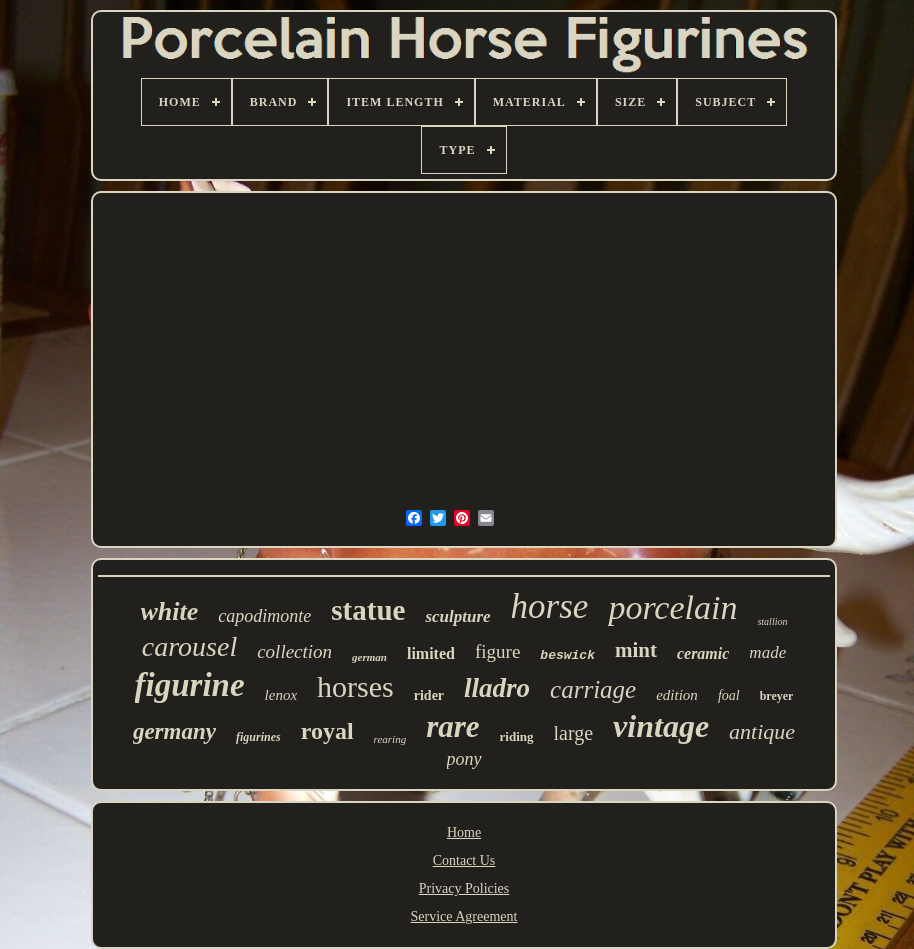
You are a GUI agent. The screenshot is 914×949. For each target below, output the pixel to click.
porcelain (672, 607)
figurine (190, 685)
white (170, 611)
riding (517, 736)
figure (497, 651)
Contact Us (464, 860)
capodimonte (264, 616)
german (369, 657)
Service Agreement (464, 916)
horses (355, 686)
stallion (772, 621)
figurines (258, 737)
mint (636, 650)
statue (368, 610)
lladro (497, 688)
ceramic (703, 653)
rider (429, 695)
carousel (189, 646)
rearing (390, 739)
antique (762, 731)
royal (327, 731)
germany (174, 731)
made (767, 652)
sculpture (457, 616)
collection (294, 651)
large (574, 733)
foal (729, 695)
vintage (661, 726)
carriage (593, 689)
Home (464, 832)
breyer (777, 696)
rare (452, 726)
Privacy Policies (464, 888)
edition (677, 695)
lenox (281, 695)
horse (550, 606)
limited (431, 653)
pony (464, 759)
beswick (567, 655)
